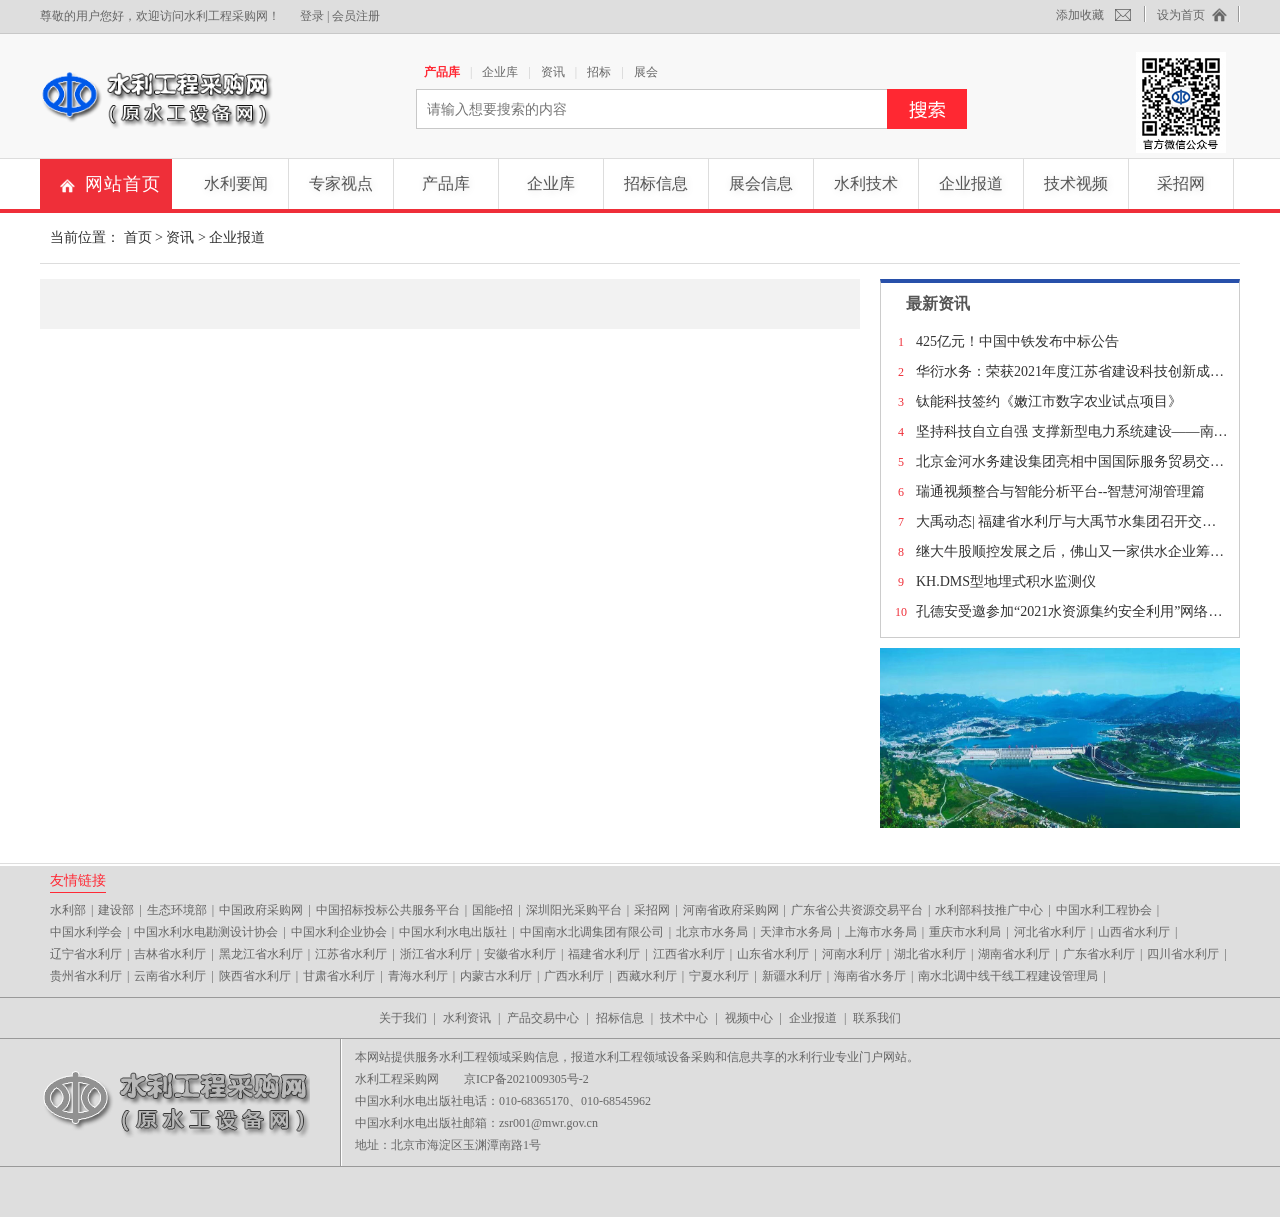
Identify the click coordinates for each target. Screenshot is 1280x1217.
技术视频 (1076, 183)
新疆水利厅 (792, 976)
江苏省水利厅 (351, 954)
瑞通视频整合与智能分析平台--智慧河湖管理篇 (1060, 491)
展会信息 (761, 183)
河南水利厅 (852, 954)
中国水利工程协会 (1104, 910)
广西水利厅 (574, 976)
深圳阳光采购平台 (574, 910)
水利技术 (866, 183)
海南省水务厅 (870, 976)
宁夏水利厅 (719, 976)
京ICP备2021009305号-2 (526, 1079)
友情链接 (78, 880)
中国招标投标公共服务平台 (388, 910)
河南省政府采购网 (731, 910)
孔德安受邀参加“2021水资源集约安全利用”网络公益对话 (1090, 611)
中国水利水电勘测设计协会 (206, 932)
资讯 (553, 72)
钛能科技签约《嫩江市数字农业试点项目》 (1049, 401)
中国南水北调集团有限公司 (592, 932)
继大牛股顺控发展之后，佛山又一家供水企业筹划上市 (1084, 551)
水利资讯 (467, 1018)
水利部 (68, 910)
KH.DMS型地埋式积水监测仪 (1006, 581)
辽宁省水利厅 (86, 954)
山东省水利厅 (773, 954)
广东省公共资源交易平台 (857, 910)
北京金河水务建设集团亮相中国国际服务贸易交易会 (1077, 461)
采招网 (1181, 183)
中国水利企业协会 (339, 932)
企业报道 (971, 183)
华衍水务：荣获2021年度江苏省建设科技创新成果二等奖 (1091, 371)
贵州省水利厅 (86, 976)
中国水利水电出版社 (453, 932)
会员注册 (356, 16)
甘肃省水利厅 (339, 976)
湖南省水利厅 (1014, 954)
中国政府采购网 (261, 910)
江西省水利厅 (689, 954)
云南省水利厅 (170, 976)
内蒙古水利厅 (496, 976)
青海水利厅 (418, 976)
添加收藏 (1080, 15)
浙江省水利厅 (436, 954)
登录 (312, 16)
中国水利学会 (86, 932)
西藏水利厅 (647, 976)
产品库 (442, 72)
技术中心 (684, 1018)
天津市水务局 (796, 932)
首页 (138, 237)
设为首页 (1181, 15)
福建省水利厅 (604, 954)
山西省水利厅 (1134, 932)
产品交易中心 (543, 1018)
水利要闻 (236, 183)
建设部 (116, 910)
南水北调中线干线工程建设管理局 (1008, 976)
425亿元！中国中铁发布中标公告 (1017, 341)
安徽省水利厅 (520, 954)
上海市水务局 (881, 932)
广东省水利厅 (1099, 954)
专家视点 (341, 183)
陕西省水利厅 (255, 976)
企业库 (500, 72)
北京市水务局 (712, 932)
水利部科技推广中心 (989, 910)
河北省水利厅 (1050, 932)
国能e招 (492, 910)
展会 (646, 72)
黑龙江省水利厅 (261, 954)
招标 (599, 72)
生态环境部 (177, 910)
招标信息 (656, 183)
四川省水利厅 (1183, 954)
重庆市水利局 (965, 932)
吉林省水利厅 (170, 954)
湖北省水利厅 (930, 954)
